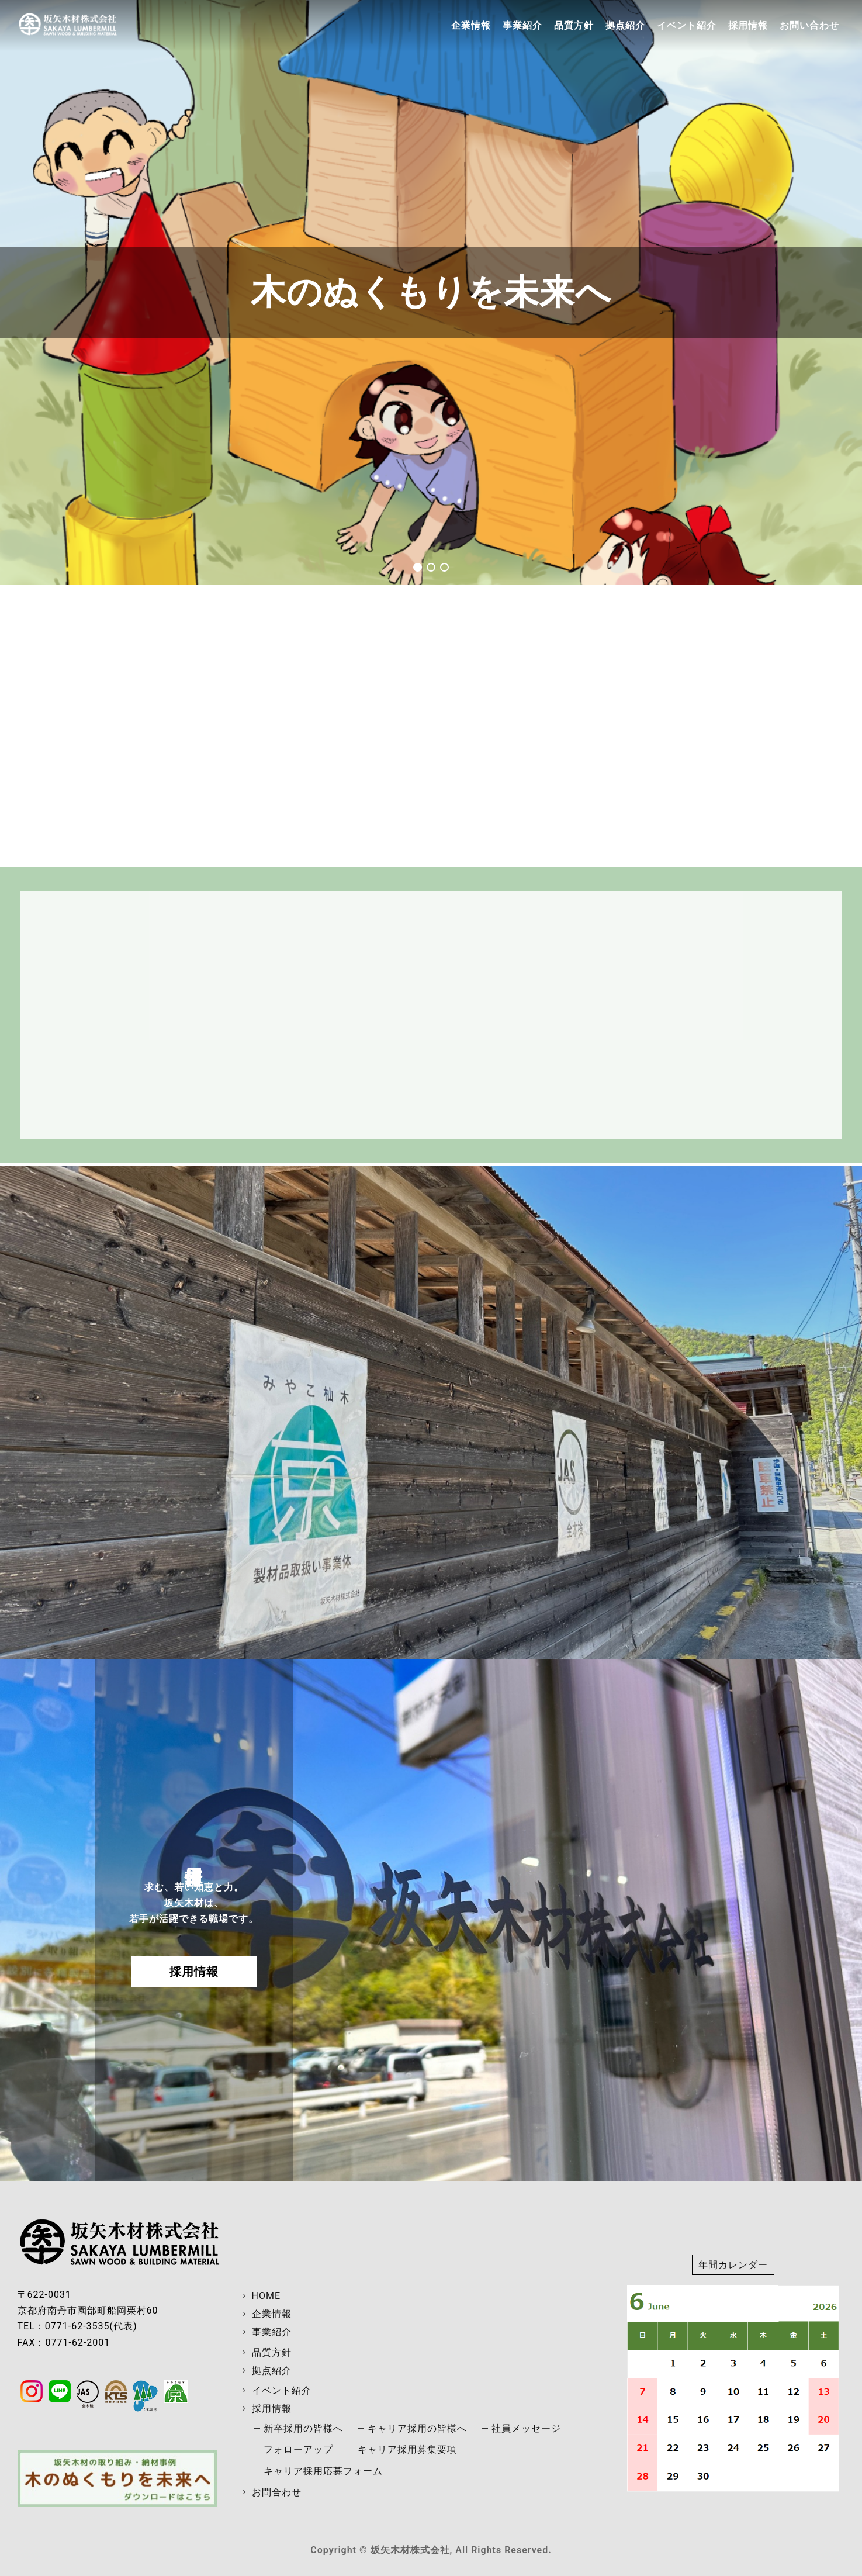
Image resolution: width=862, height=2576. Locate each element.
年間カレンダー (733, 2264)
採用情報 (748, 25)
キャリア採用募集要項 (407, 2449)
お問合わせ (277, 2492)
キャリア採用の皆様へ (417, 2428)
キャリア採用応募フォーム (323, 2471)
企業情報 (471, 25)
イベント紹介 (686, 25)
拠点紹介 (625, 25)
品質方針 (574, 25)
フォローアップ (298, 2449)
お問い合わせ (809, 25)
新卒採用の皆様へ (303, 2428)
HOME (266, 2295)
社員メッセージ (526, 2428)
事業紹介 (522, 25)
